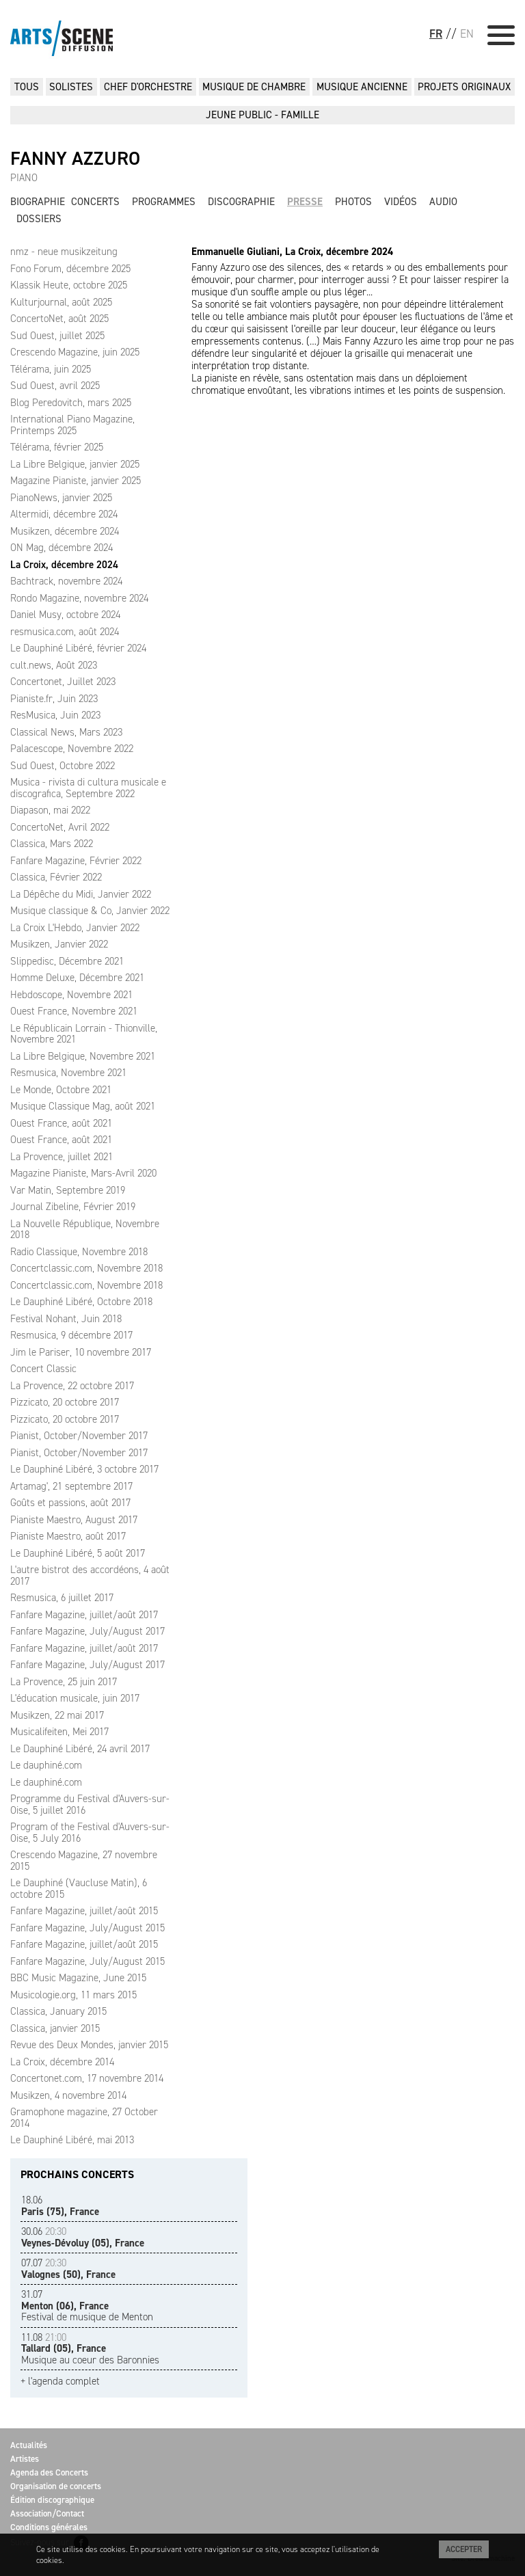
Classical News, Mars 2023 (66, 732)
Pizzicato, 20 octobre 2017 (64, 1402)
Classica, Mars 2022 (51, 843)
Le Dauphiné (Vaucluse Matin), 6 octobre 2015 (78, 1888)
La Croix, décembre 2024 (64, 565)
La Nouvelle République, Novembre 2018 (84, 1229)
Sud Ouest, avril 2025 (55, 385)
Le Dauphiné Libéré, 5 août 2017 (77, 1553)
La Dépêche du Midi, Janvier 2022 (80, 894)
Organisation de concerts (55, 2486)
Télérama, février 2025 (56, 447)
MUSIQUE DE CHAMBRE (254, 87)
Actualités (28, 2445)
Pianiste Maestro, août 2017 (68, 1536)
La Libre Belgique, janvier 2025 (74, 464)
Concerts (95, 202)
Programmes (164, 202)
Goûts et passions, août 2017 (70, 1503)
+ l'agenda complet (60, 2381)
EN (467, 33)
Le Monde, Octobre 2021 (60, 1090)
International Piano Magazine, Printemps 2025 (72, 425)
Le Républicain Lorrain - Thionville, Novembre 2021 (83, 1034)
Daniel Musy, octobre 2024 (65, 614)
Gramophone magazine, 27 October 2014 (84, 2117)
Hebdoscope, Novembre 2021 (71, 995)
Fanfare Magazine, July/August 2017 (87, 1631)
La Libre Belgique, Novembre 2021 (82, 1056)
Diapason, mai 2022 (50, 810)
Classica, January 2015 (58, 2011)
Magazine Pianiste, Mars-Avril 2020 (83, 1173)
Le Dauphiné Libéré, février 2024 (78, 648)
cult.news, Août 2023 (53, 665)
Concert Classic (43, 1369)
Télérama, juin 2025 (50, 369)
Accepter (464, 2549)
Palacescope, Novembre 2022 (71, 748)
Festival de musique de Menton (87, 2305)
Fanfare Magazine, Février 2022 (76, 861)
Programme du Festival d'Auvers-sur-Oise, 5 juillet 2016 (90, 1804)
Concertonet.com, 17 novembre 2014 (86, 2078)
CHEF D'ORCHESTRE (148, 87)
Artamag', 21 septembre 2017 (71, 1486)
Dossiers (39, 219)
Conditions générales (49, 2527)
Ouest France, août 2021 (61, 1123)
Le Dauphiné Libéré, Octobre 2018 (81, 1302)
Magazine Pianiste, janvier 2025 (75, 480)
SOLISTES (71, 87)
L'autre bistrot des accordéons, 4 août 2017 (90, 1575)
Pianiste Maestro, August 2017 (73, 1520)
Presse (305, 202)
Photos (353, 202)
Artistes (24, 2459)
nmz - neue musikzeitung (64, 251)
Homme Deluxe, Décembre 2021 (77, 977)
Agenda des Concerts (49, 2472)
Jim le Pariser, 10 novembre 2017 (80, 1352)
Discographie (241, 202)
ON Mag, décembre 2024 (61, 547)
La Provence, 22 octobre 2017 (72, 1386)
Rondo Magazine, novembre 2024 (79, 598)
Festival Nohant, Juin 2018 (66, 1319)
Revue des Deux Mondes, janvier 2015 (89, 2045)
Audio (443, 202)
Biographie (37, 202)
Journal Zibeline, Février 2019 (72, 1206)
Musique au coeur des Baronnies (90, 2349)
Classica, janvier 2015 (55, 2028)
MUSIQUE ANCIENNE (362, 87)
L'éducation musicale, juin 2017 (74, 1698)
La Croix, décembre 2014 (62, 2062)
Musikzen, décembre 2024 (64, 531)
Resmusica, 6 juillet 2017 (61, 1598)
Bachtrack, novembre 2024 (66, 581)
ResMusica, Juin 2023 (55, 715)
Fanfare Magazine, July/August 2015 (87, 1928)
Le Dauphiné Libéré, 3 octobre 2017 (84, 1469)
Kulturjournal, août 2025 (61, 302)
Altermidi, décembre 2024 (64, 514)
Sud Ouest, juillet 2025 (57, 336)
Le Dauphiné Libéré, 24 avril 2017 (80, 1749)
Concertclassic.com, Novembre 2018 (86, 1268)
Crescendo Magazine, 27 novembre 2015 (83, 1860)
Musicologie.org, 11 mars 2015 (73, 1995)
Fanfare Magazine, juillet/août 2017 (84, 1615)
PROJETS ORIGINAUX (464, 87)
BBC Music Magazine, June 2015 (78, 1978)
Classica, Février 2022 (56, 877)
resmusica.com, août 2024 (64, 632)
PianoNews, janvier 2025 (61, 498)
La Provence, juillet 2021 (61, 1157)
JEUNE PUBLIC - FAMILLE (262, 115)
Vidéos (400, 202)
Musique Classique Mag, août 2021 (82, 1106)
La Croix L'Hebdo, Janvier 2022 (74, 928)
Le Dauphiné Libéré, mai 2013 (72, 2140)
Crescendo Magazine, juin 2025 (74, 352)
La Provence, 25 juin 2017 (63, 1682)
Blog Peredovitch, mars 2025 (70, 403)
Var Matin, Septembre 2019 (67, 1190)
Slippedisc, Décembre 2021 (67, 961)
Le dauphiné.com (46, 1765)
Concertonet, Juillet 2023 (63, 681)
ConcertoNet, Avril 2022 (59, 827)
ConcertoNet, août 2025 (59, 318)
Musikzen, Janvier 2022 (59, 944)
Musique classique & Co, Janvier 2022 (90, 910)
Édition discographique (52, 2500)
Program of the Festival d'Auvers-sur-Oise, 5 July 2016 (90, 1832)
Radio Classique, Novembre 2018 (79, 1252)
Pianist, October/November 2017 (79, 1436)
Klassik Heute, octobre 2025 (68, 285)
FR (435, 33)
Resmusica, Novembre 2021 (68, 1072)
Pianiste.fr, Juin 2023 (54, 699)
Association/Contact (47, 2513)
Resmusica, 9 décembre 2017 (71, 1335)
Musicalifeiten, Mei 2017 (59, 1732)
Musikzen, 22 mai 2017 (57, 1715)
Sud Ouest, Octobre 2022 (62, 766)
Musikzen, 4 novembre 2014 (68, 2095)
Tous (26, 87)
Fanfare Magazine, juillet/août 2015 (84, 1911)
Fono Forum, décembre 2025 (70, 269)
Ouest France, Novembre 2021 (73, 1011)
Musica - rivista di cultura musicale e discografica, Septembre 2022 (88, 788)
